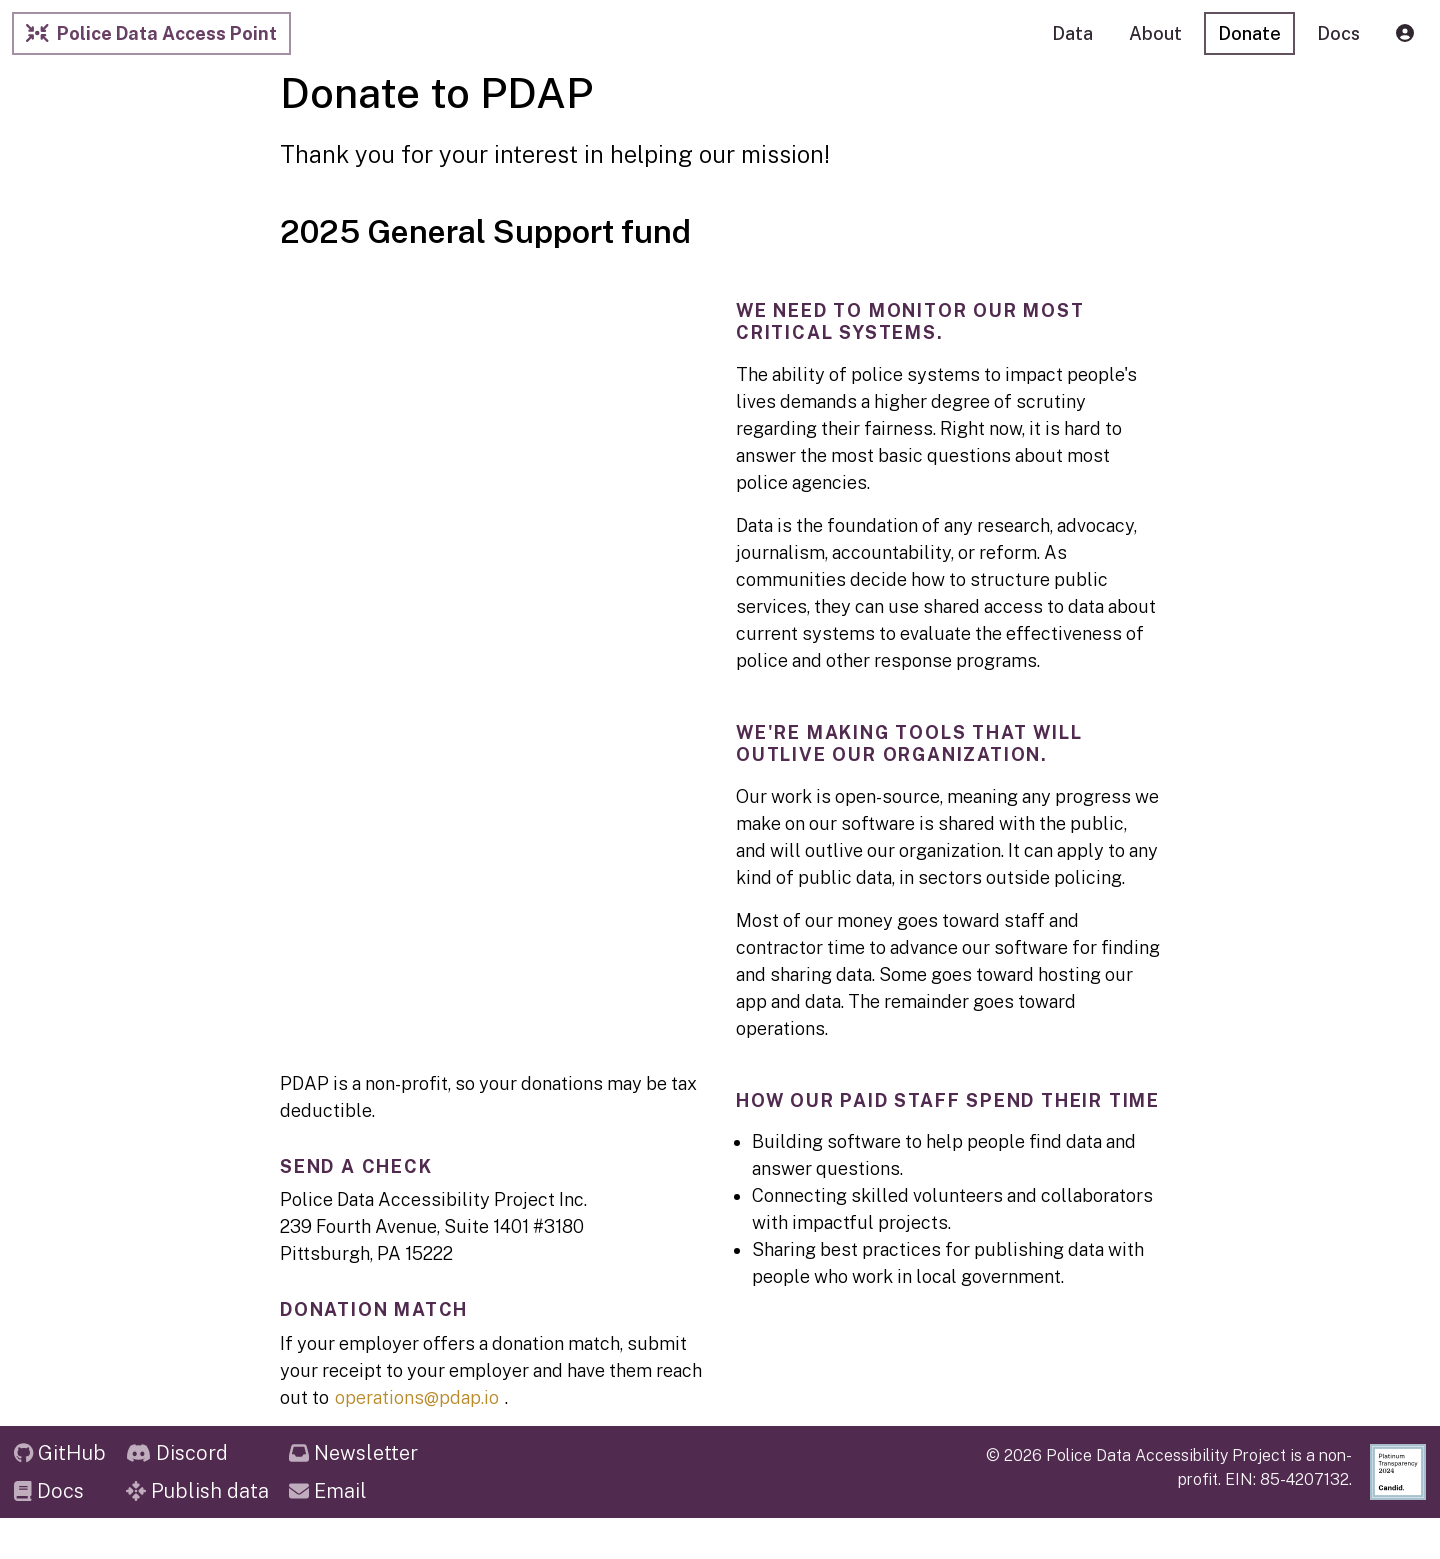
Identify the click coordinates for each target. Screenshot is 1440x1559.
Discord (177, 1453)
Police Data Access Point (151, 33)
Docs (49, 1491)
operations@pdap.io (417, 1397)
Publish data (197, 1491)
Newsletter (353, 1453)
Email (328, 1491)
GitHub (60, 1453)
